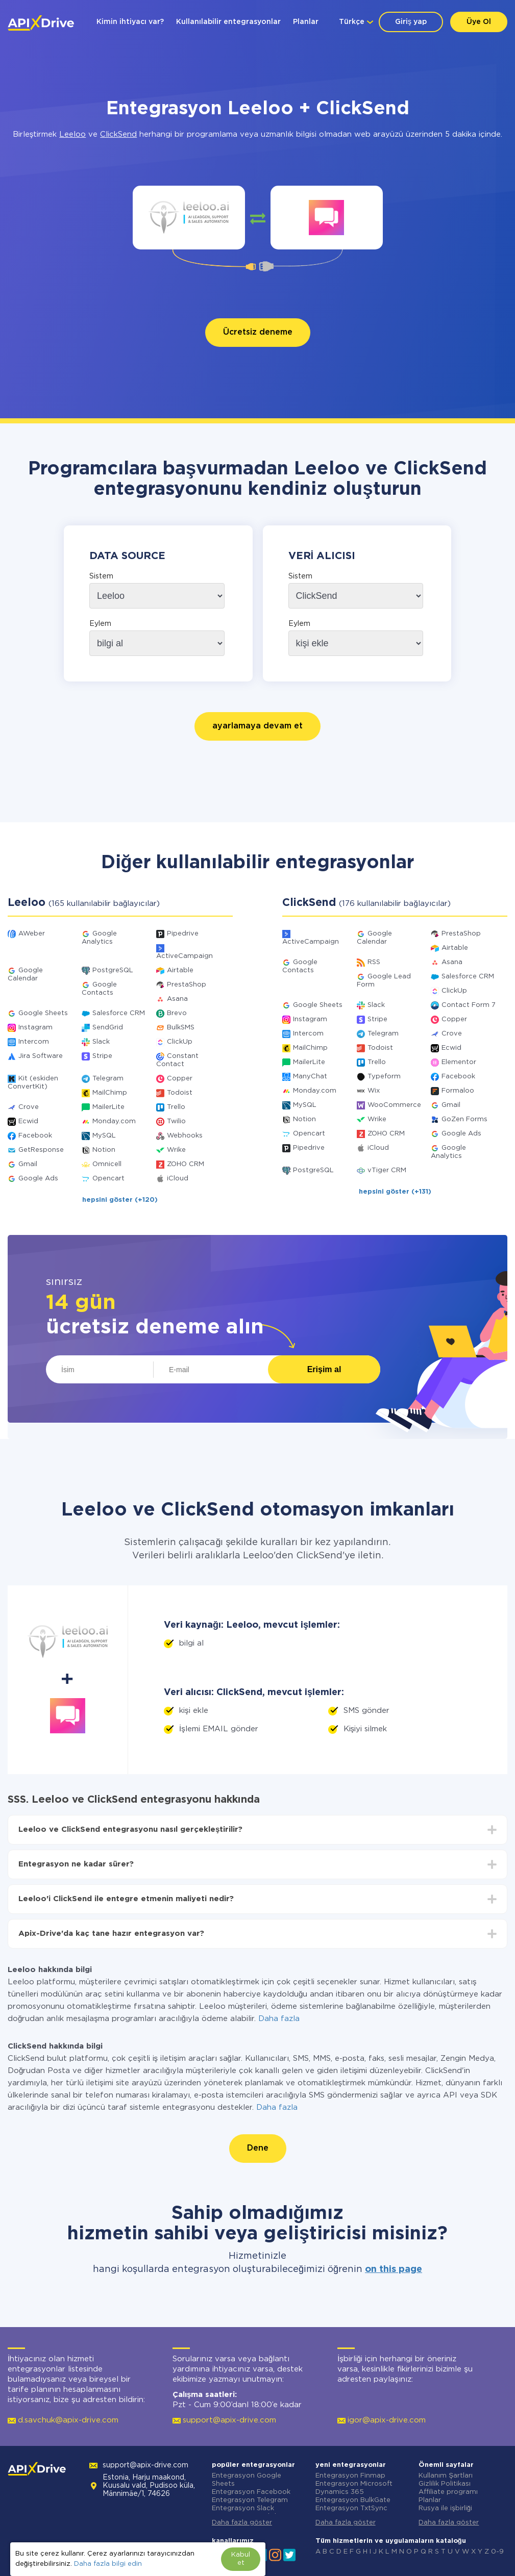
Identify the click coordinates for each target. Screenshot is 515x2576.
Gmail (27, 1164)
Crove (28, 1107)
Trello (176, 1107)
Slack (101, 1042)
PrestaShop (186, 985)
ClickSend (118, 134)
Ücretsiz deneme (257, 332)
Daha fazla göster (242, 2523)
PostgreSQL (112, 970)
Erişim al (324, 1369)
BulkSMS (180, 1027)
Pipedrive (183, 934)
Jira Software (40, 1056)
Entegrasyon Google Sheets (246, 2480)
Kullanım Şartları (446, 2476)
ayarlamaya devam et (257, 726)
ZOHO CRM (185, 1164)
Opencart (108, 1178)
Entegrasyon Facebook (251, 2492)
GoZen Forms (464, 1119)
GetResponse (41, 1150)
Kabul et (240, 2559)
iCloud (177, 1178)
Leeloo (72, 134)
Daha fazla (279, 2018)
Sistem (101, 576)
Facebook (35, 1136)
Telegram (108, 1078)
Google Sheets (43, 1013)
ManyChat (310, 1076)
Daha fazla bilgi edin (108, 2564)
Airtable (180, 970)
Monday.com (114, 1121)
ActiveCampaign (184, 956)
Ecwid (28, 1121)
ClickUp (179, 1042)
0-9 (497, 2552)
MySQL (104, 1136)
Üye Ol (479, 22)
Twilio (176, 1121)
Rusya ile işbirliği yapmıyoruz (445, 2512)
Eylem (100, 624)
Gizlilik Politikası (445, 2484)
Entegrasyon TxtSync (351, 2508)
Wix (373, 1091)
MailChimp (109, 1093)
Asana (177, 999)
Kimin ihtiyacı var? (130, 22)
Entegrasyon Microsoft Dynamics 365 (354, 2488)
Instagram (35, 1027)
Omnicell (106, 1164)
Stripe (102, 1056)
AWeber (31, 934)
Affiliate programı (448, 2492)
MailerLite (108, 1107)
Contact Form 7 (469, 1005)
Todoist (179, 1093)
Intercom (33, 1042)
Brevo (177, 1013)
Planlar (305, 22)
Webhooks (185, 1136)
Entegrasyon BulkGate (352, 2500)
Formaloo (458, 1091)
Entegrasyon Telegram (250, 2500)
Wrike (176, 1150)
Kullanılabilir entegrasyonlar (228, 22)
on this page (393, 2269)
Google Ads (38, 1178)
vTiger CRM (386, 1170)
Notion (103, 1150)
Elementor (459, 1062)
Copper (179, 1078)
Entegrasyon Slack (243, 2508)
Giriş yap (411, 22)
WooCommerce (394, 1105)
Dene (257, 2148)
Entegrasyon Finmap (350, 2476)
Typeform (384, 1076)
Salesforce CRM (118, 1013)
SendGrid (107, 1027)
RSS (373, 962)
